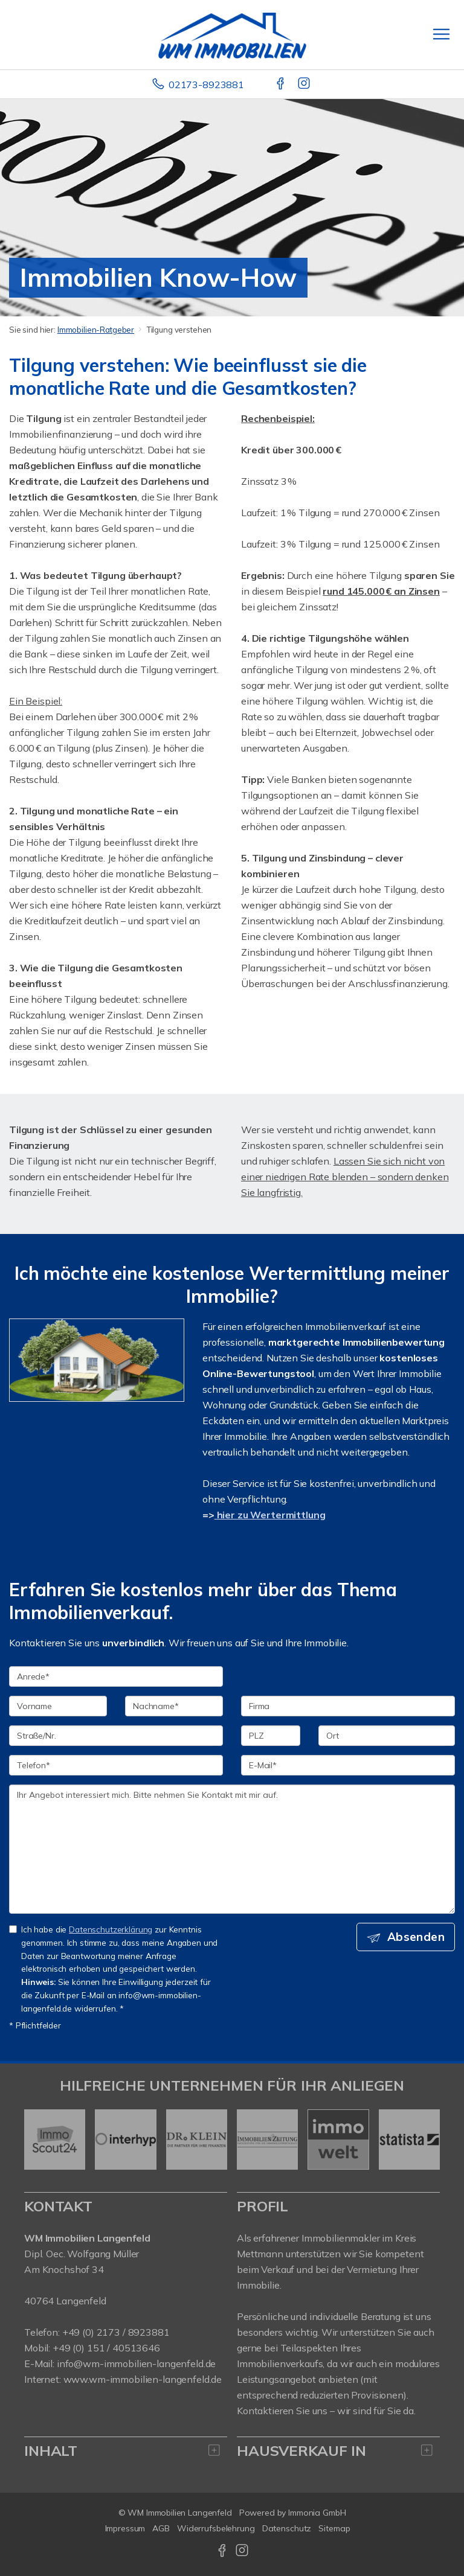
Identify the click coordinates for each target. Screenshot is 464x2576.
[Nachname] (174, 1706)
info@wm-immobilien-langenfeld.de (136, 2363)
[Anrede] (116, 1676)
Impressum (125, 2528)
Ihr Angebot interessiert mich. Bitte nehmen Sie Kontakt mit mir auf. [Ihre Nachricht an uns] (232, 1849)
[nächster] (426, 2139)
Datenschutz (287, 2528)
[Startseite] (232, 34)
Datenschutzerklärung (110, 1929)
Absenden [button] (416, 1936)
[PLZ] (270, 1735)
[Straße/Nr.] (116, 1735)
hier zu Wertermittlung (270, 1515)
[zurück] (37, 2139)
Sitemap (334, 2528)
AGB (161, 2528)
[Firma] (348, 1706)
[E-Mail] (348, 1765)
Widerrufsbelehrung (216, 2528)
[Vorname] (58, 1706)
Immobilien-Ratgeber (95, 329)
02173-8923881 (206, 84)
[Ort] (386, 1735)
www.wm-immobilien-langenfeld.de (142, 2379)
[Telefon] (116, 1765)
